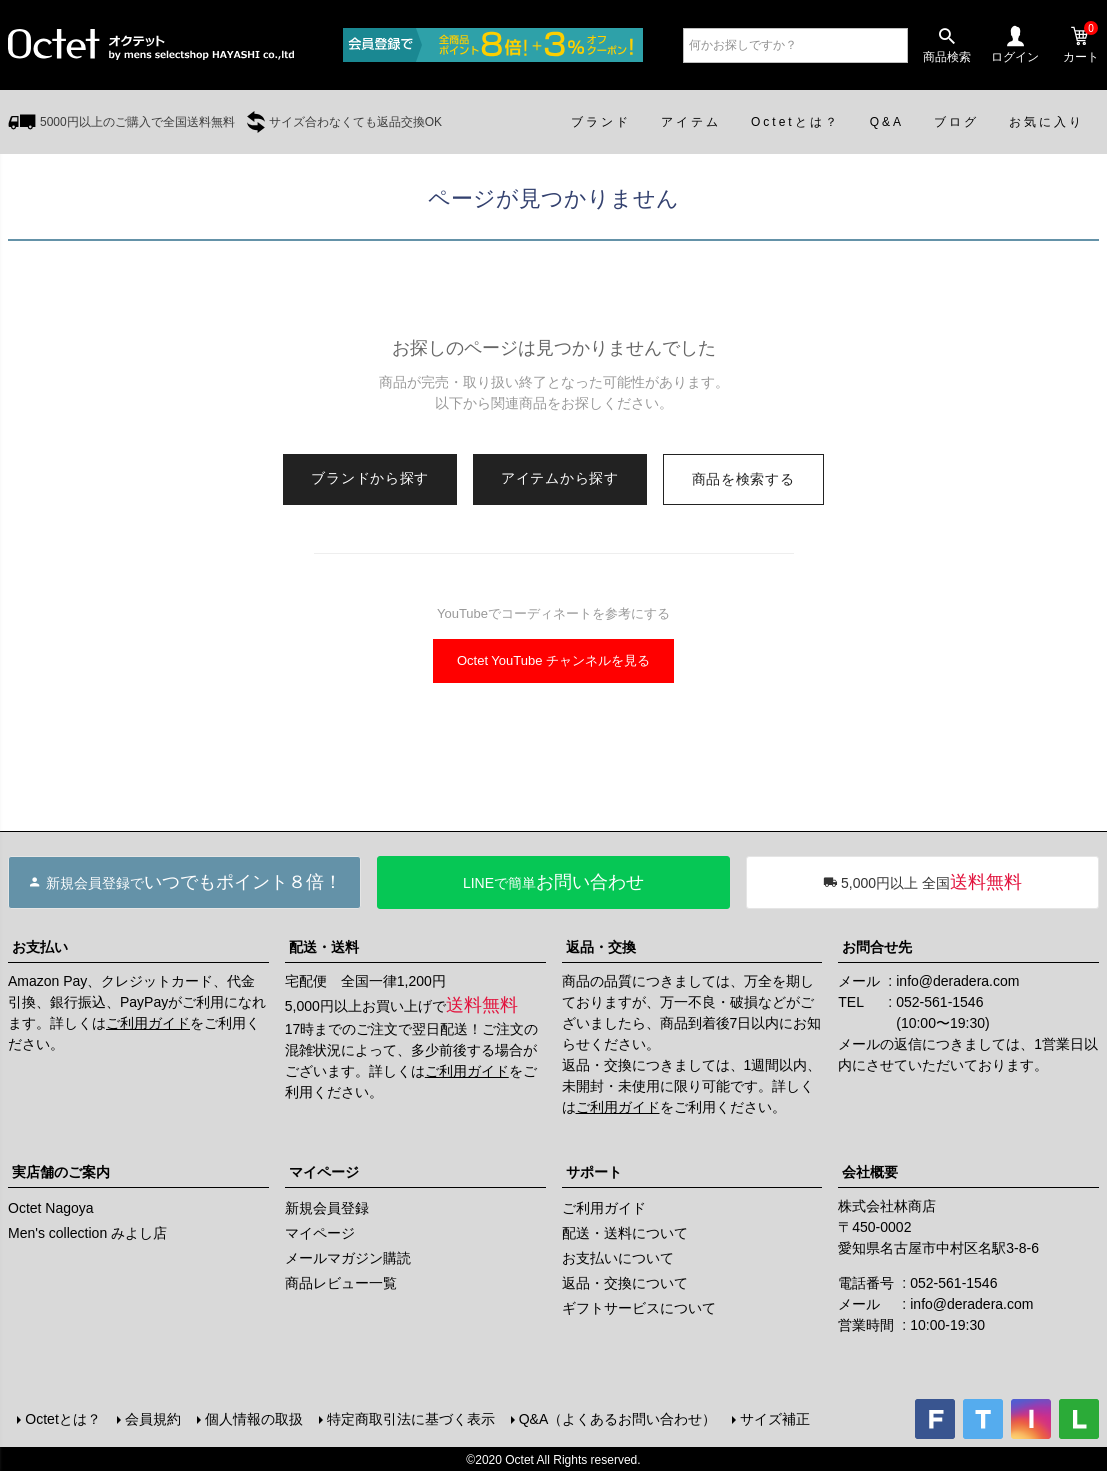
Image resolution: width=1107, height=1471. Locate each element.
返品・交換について (625, 1283)
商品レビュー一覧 (341, 1283)
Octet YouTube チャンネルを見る (553, 660)
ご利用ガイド (148, 1023)
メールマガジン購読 (348, 1258)
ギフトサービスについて (639, 1308)
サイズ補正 (774, 1418)
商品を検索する (743, 479)
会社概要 (870, 1172)
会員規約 (151, 1418)
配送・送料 (324, 947)
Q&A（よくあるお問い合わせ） (616, 1418)
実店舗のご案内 (61, 1172)
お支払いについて (618, 1258)
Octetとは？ (61, 1418)
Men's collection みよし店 (87, 1233)
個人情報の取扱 (252, 1418)
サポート (594, 1172)
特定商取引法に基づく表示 (409, 1418)
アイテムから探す (560, 478)
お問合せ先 (877, 947)
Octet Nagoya (51, 1208)
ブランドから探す (370, 478)
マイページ (324, 1172)
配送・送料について (625, 1233)
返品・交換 (601, 947)
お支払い (40, 947)
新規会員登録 (327, 1208)
